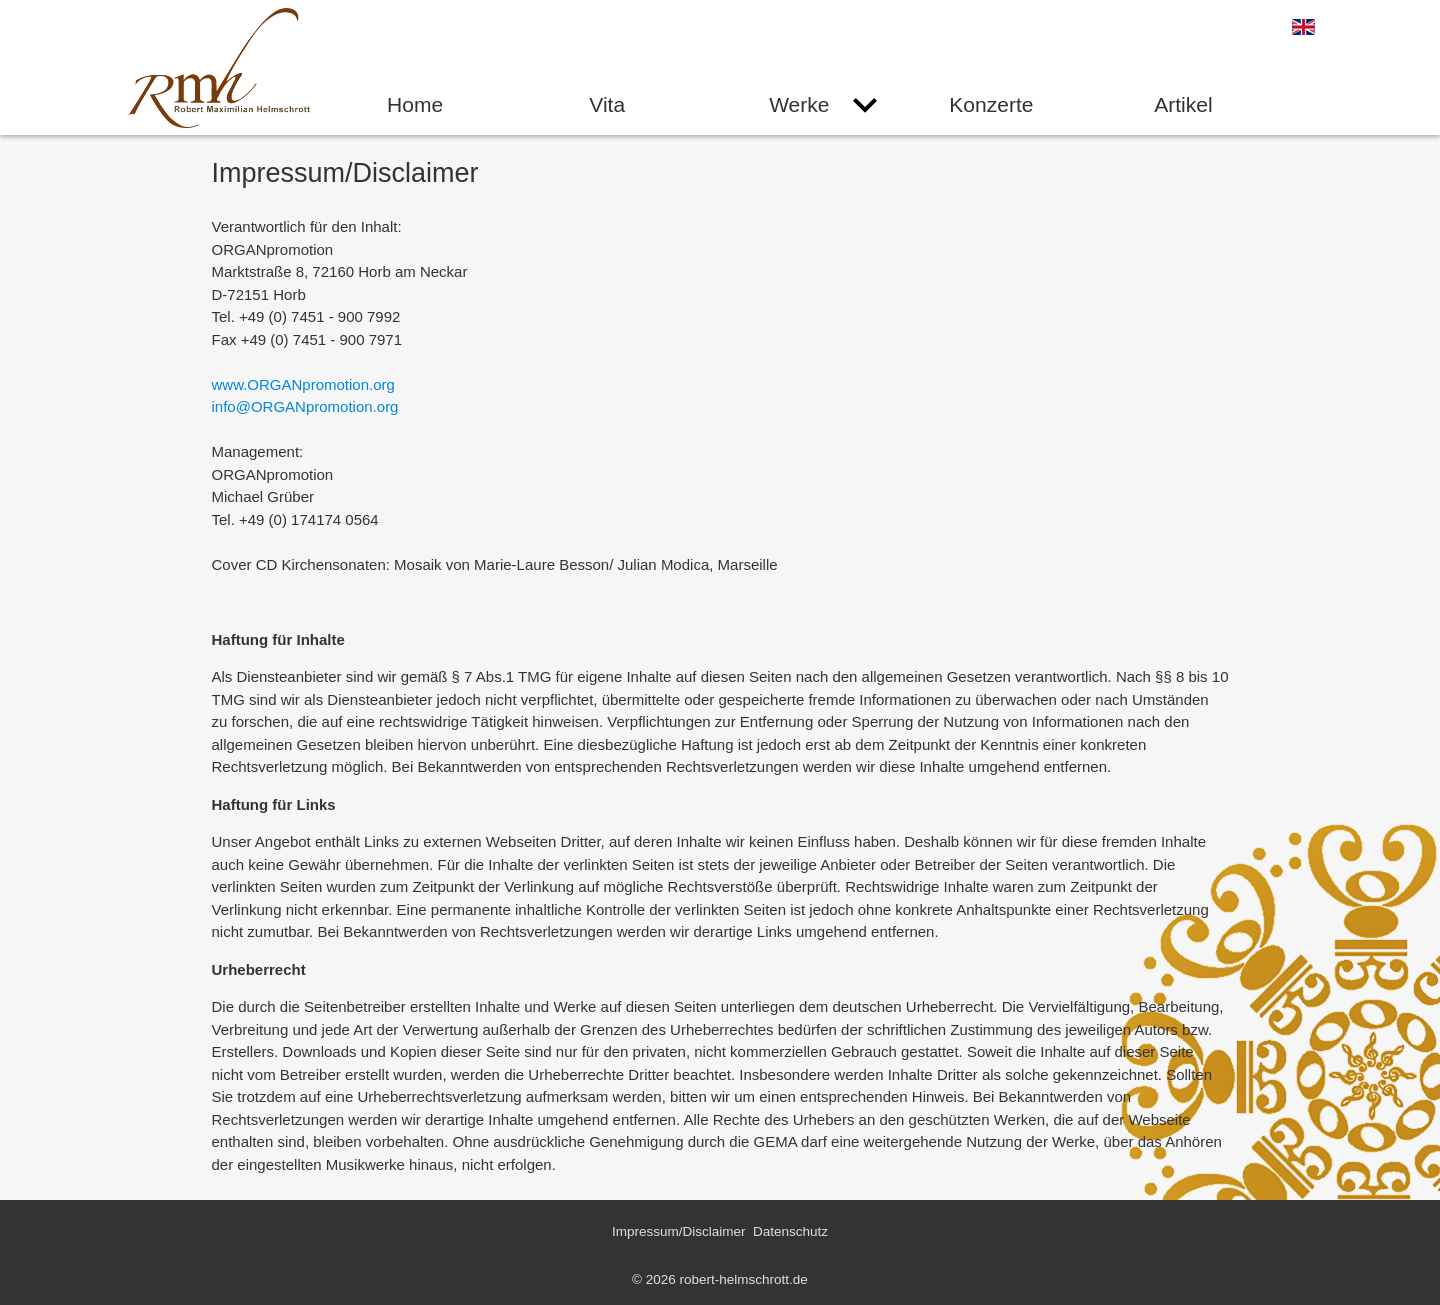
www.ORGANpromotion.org (303, 384)
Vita (607, 104)
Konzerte (991, 104)
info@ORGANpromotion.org (305, 406)
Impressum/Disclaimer (679, 1231)
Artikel (1183, 104)
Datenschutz (790, 1231)
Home (415, 104)
